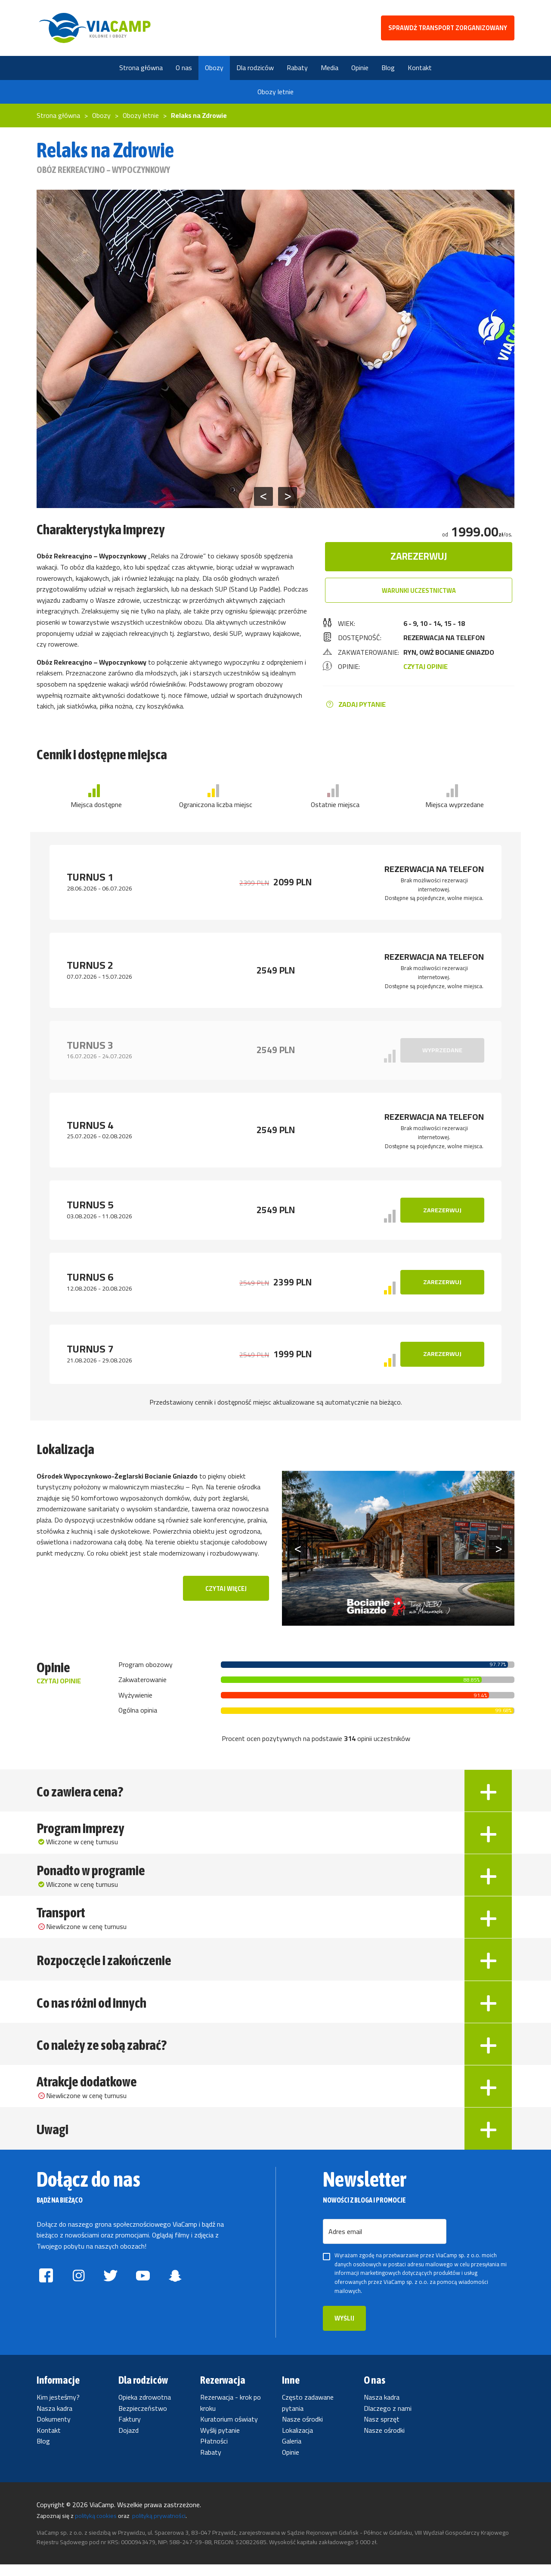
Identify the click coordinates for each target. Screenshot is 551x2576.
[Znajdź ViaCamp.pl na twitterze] (111, 2289)
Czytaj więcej (226, 1589)
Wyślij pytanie (220, 2441)
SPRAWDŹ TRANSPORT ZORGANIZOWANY (447, 28)
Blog (43, 2453)
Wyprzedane (442, 1050)
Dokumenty (54, 2431)
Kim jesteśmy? (58, 2408)
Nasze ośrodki (302, 2431)
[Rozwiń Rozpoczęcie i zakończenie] (488, 1966)
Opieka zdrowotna (144, 2408)
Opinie (290, 2463)
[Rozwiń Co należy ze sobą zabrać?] (488, 2053)
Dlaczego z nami (388, 2419)
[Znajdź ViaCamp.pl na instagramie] (78, 2289)
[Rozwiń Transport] (488, 1923)
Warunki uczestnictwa (419, 590)
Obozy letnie (275, 91)
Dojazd (128, 2441)
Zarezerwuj (418, 556)
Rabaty (210, 2463)
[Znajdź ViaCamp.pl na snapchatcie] (175, 2289)
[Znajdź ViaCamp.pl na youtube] (142, 2289)
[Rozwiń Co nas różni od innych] (488, 2009)
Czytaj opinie (59, 1682)
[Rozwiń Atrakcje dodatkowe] (488, 2096)
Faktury (129, 2431)
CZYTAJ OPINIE (425, 666)
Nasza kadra (54, 2419)
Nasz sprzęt (381, 2431)
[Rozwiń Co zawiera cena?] (488, 1792)
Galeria (291, 2453)
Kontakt (49, 2441)
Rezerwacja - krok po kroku (230, 2414)
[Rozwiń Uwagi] (488, 2140)
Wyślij (344, 2330)
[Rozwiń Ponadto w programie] (488, 1879)
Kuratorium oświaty (229, 2431)
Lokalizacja (297, 2441)
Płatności (214, 2453)
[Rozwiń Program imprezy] (488, 1836)
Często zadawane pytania (308, 2414)
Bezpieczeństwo (142, 2419)
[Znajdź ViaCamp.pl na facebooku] (46, 2289)
